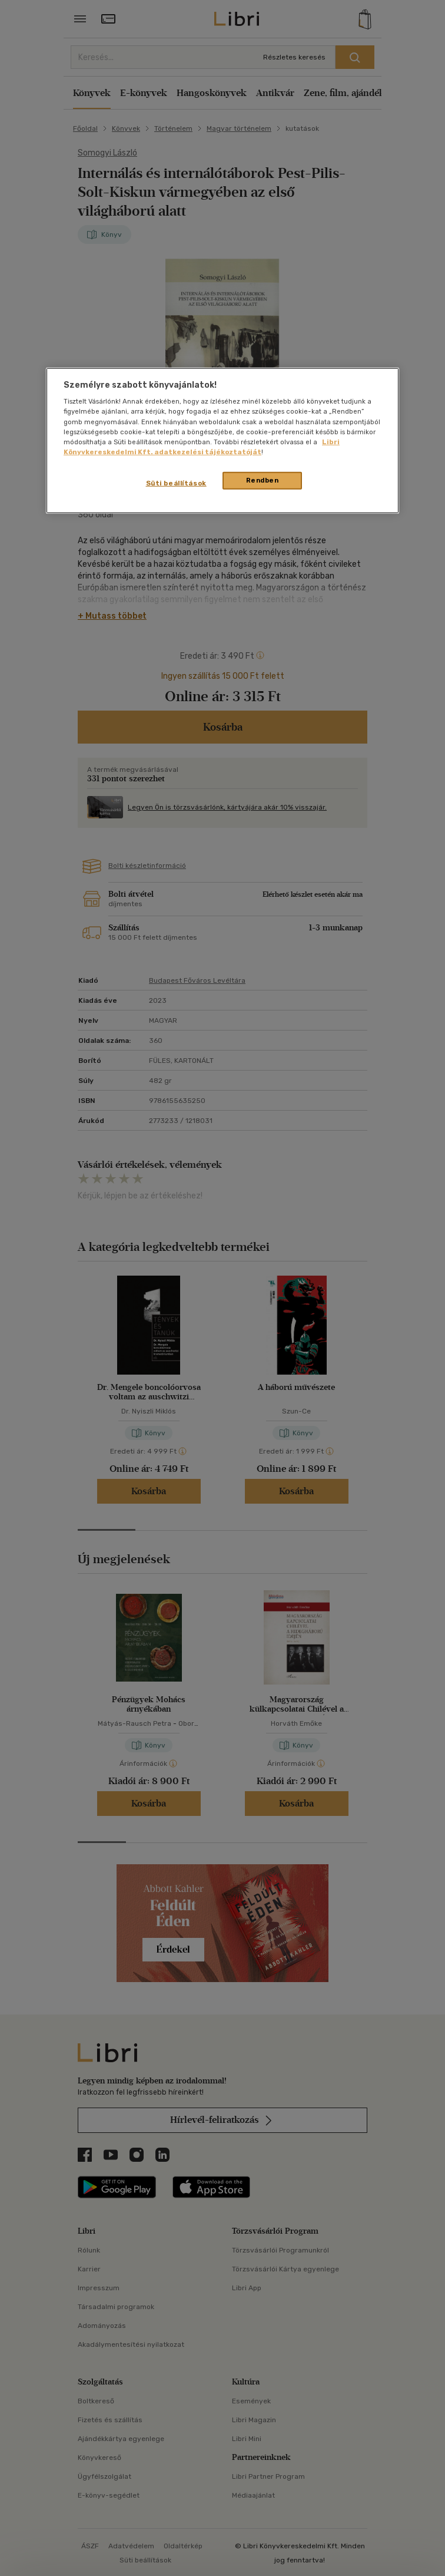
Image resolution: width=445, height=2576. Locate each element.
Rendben (262, 480)
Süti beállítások (176, 483)
